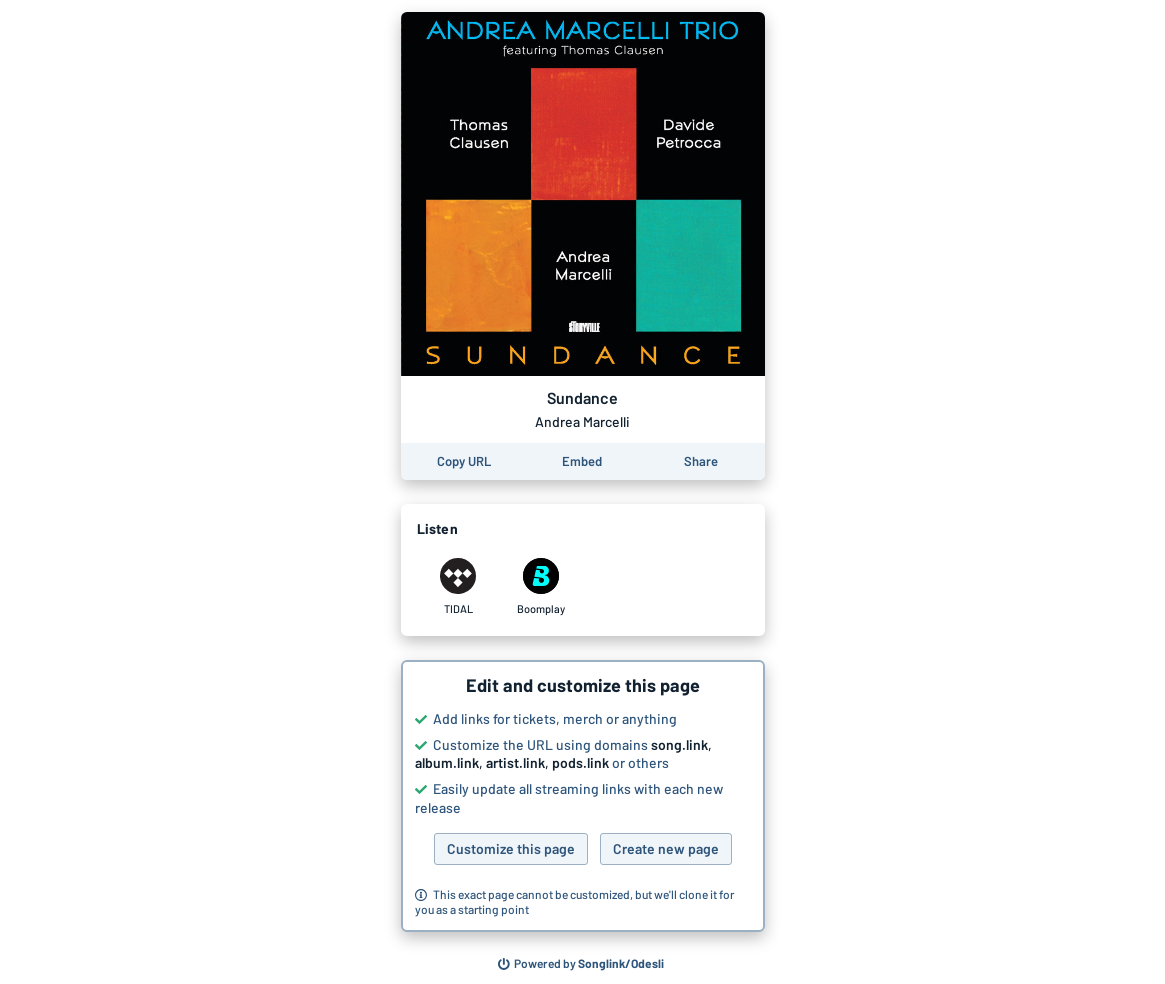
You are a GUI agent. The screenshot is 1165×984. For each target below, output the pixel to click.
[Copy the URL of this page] (464, 461)
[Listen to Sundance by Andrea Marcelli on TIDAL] (458, 587)
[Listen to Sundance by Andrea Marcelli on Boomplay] (541, 587)
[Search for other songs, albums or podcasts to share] (581, 964)
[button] (583, 796)
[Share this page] (701, 461)
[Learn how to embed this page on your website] (582, 461)
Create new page (666, 848)
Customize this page (511, 848)
